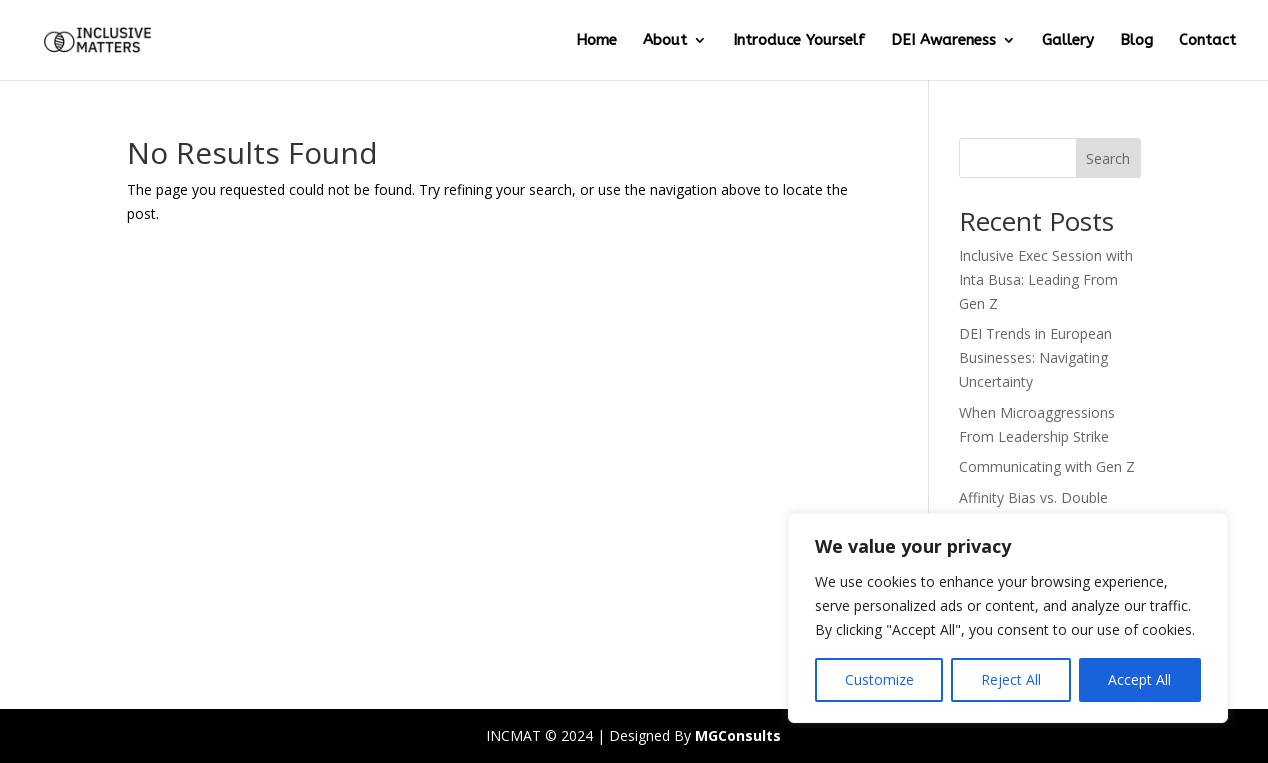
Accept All (1139, 679)
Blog (1136, 41)
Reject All (1011, 679)
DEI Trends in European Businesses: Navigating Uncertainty (1035, 357)
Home (596, 41)
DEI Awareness (943, 41)
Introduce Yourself (799, 41)
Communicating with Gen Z (1047, 466)
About (665, 41)
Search (1108, 158)
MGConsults (738, 735)
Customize (879, 679)
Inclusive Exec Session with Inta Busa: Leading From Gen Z (1046, 279)
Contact (1207, 41)
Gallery (1068, 41)
